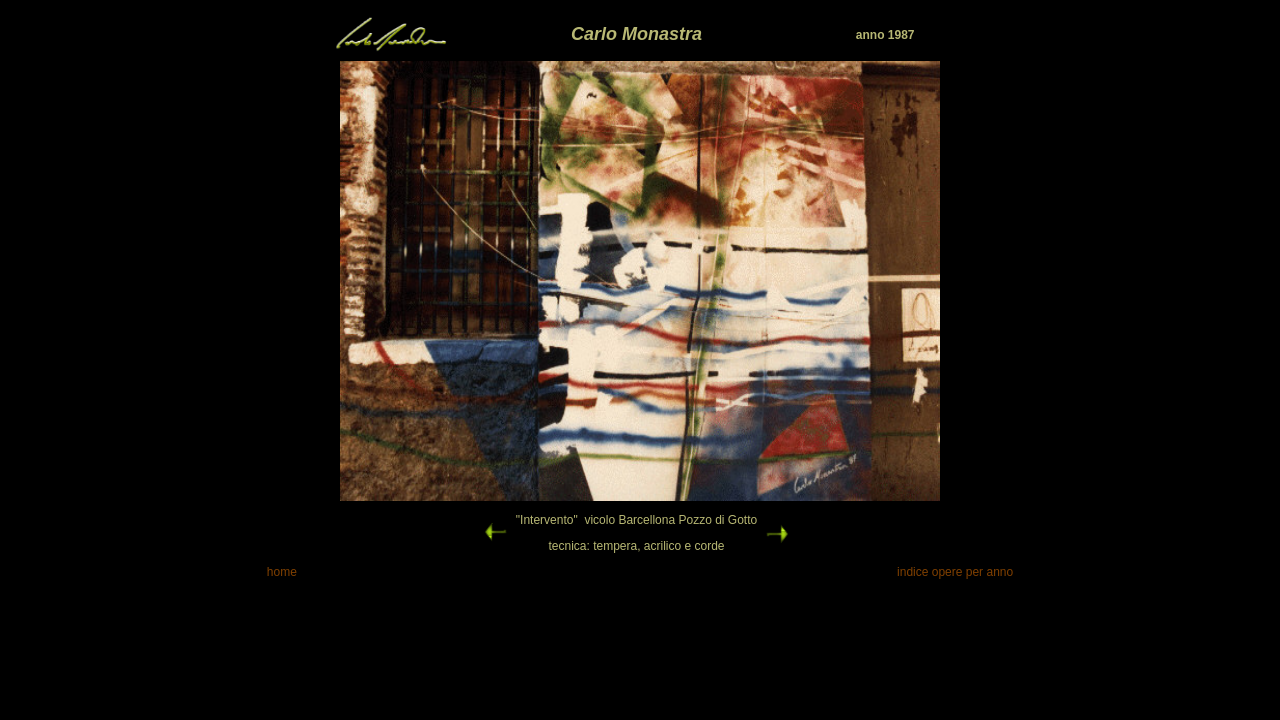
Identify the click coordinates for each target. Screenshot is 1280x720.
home (282, 572)
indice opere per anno (955, 572)
